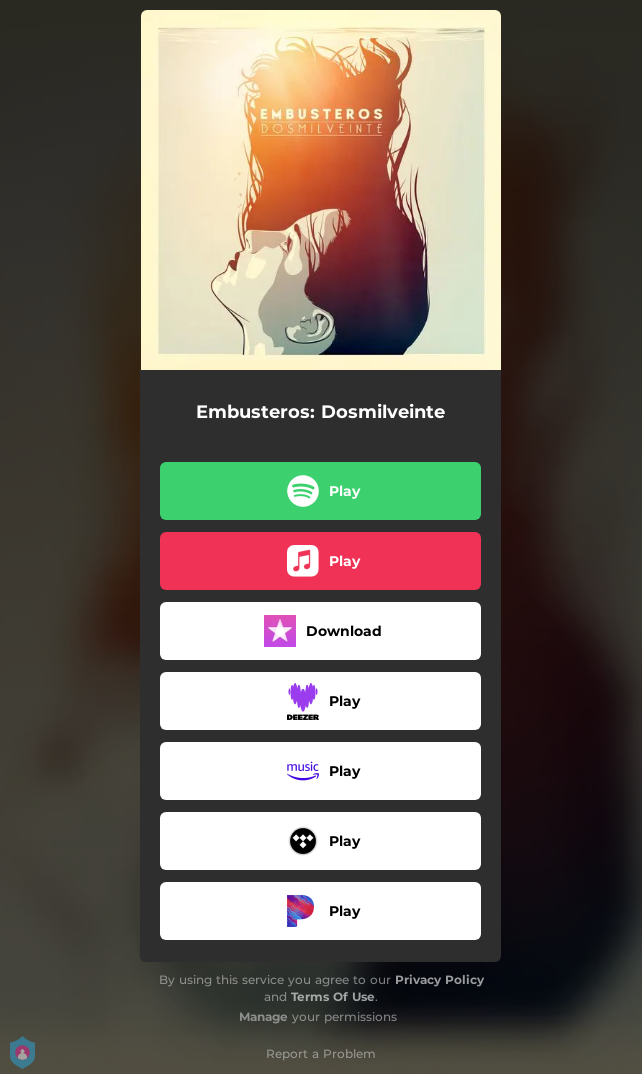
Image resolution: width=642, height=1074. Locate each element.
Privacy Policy (439, 979)
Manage (263, 1016)
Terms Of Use (333, 996)
